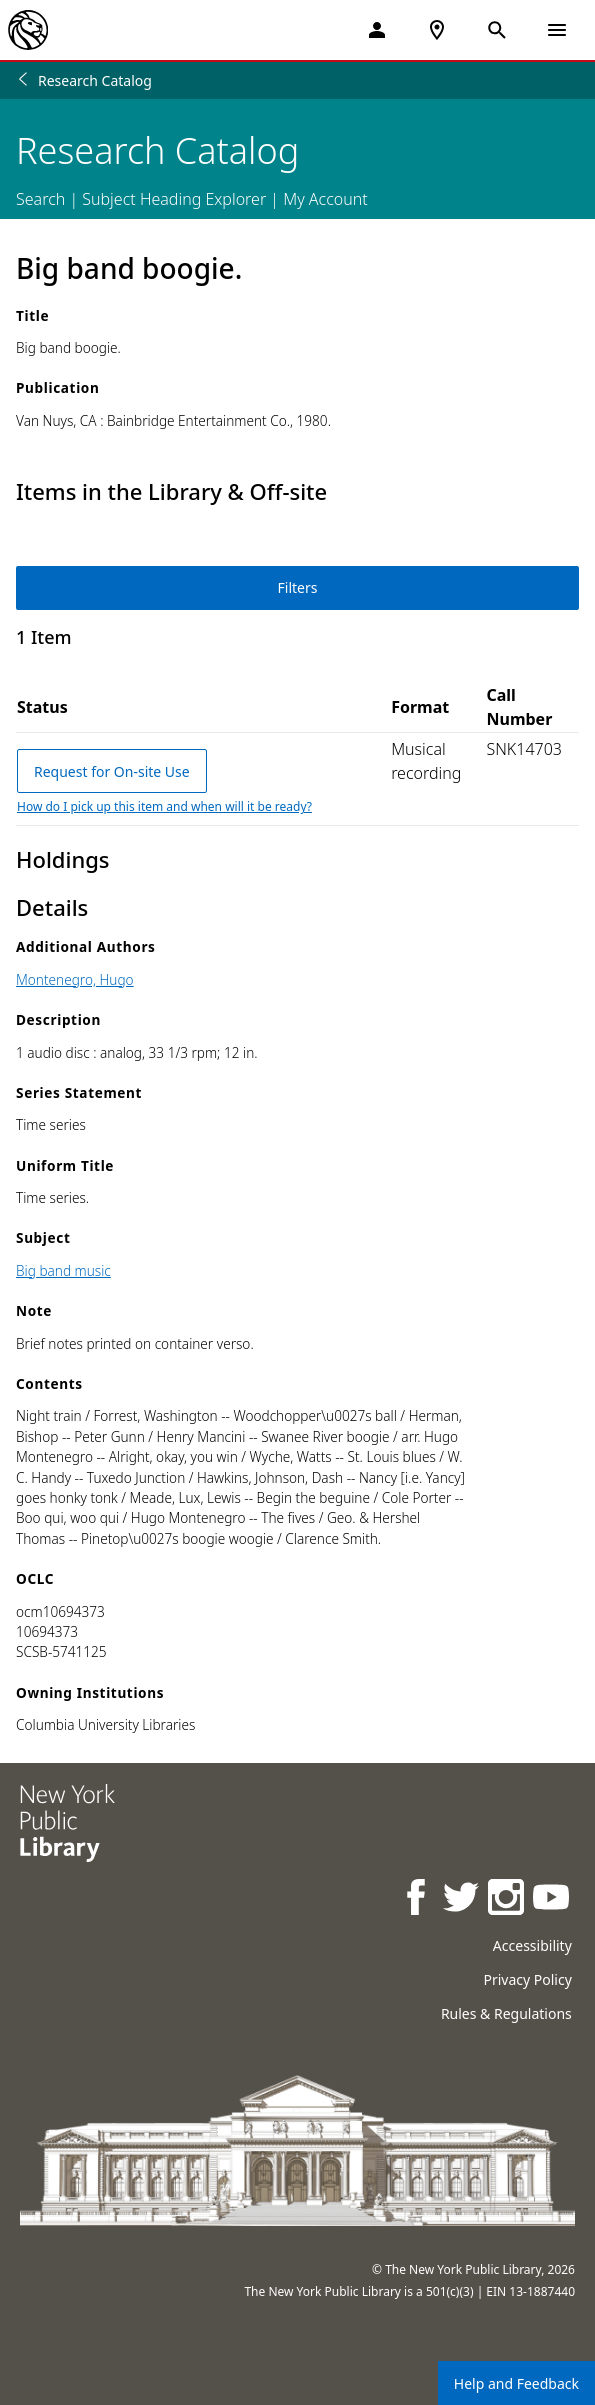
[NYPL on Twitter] (462, 1899)
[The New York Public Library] (28, 30)
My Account (325, 199)
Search (40, 199)
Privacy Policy (527, 1979)
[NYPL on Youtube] (552, 1899)
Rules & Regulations (506, 2013)
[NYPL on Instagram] (507, 1899)
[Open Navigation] (557, 30)
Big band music (63, 1270)
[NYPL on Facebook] (417, 1899)
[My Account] (377, 30)
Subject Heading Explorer (174, 199)
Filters (298, 587)
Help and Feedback (516, 2383)
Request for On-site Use (112, 771)
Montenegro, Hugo (75, 979)
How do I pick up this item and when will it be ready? (164, 806)
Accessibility (532, 1945)
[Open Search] (497, 30)
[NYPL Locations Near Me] (437, 30)
